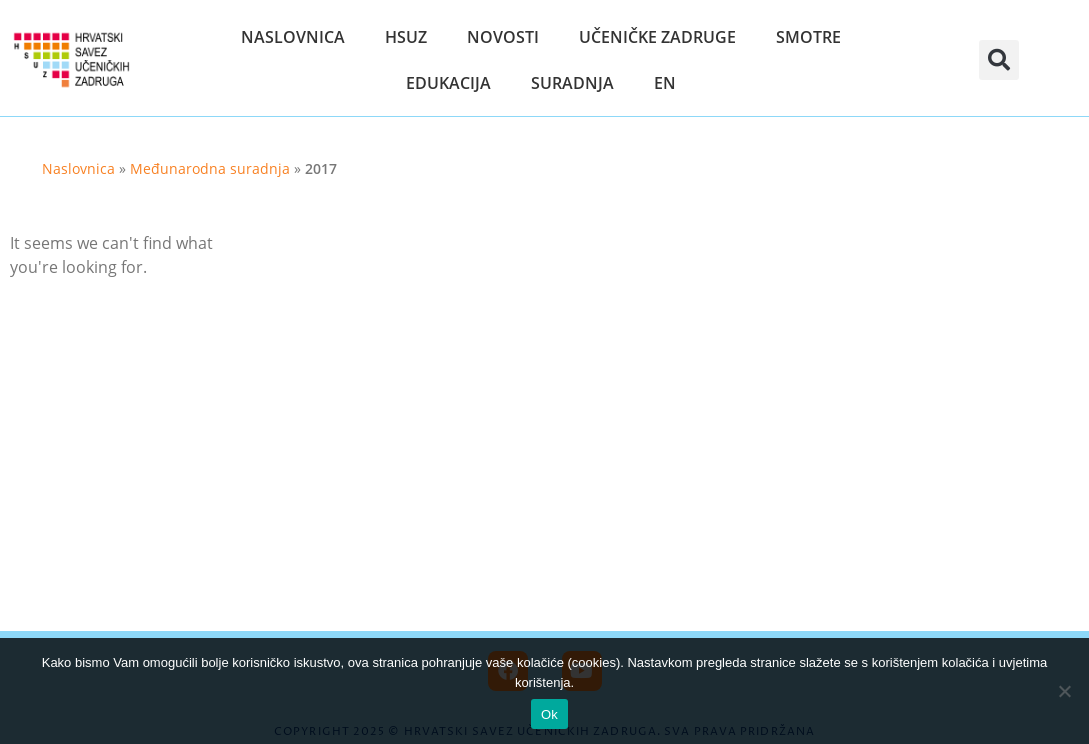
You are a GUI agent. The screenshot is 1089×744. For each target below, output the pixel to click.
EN (665, 83)
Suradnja (572, 83)
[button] (999, 60)
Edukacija (448, 83)
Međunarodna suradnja (210, 168)
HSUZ (406, 37)
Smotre (808, 37)
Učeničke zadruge (657, 37)
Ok (549, 714)
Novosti (503, 37)
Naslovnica (293, 37)
